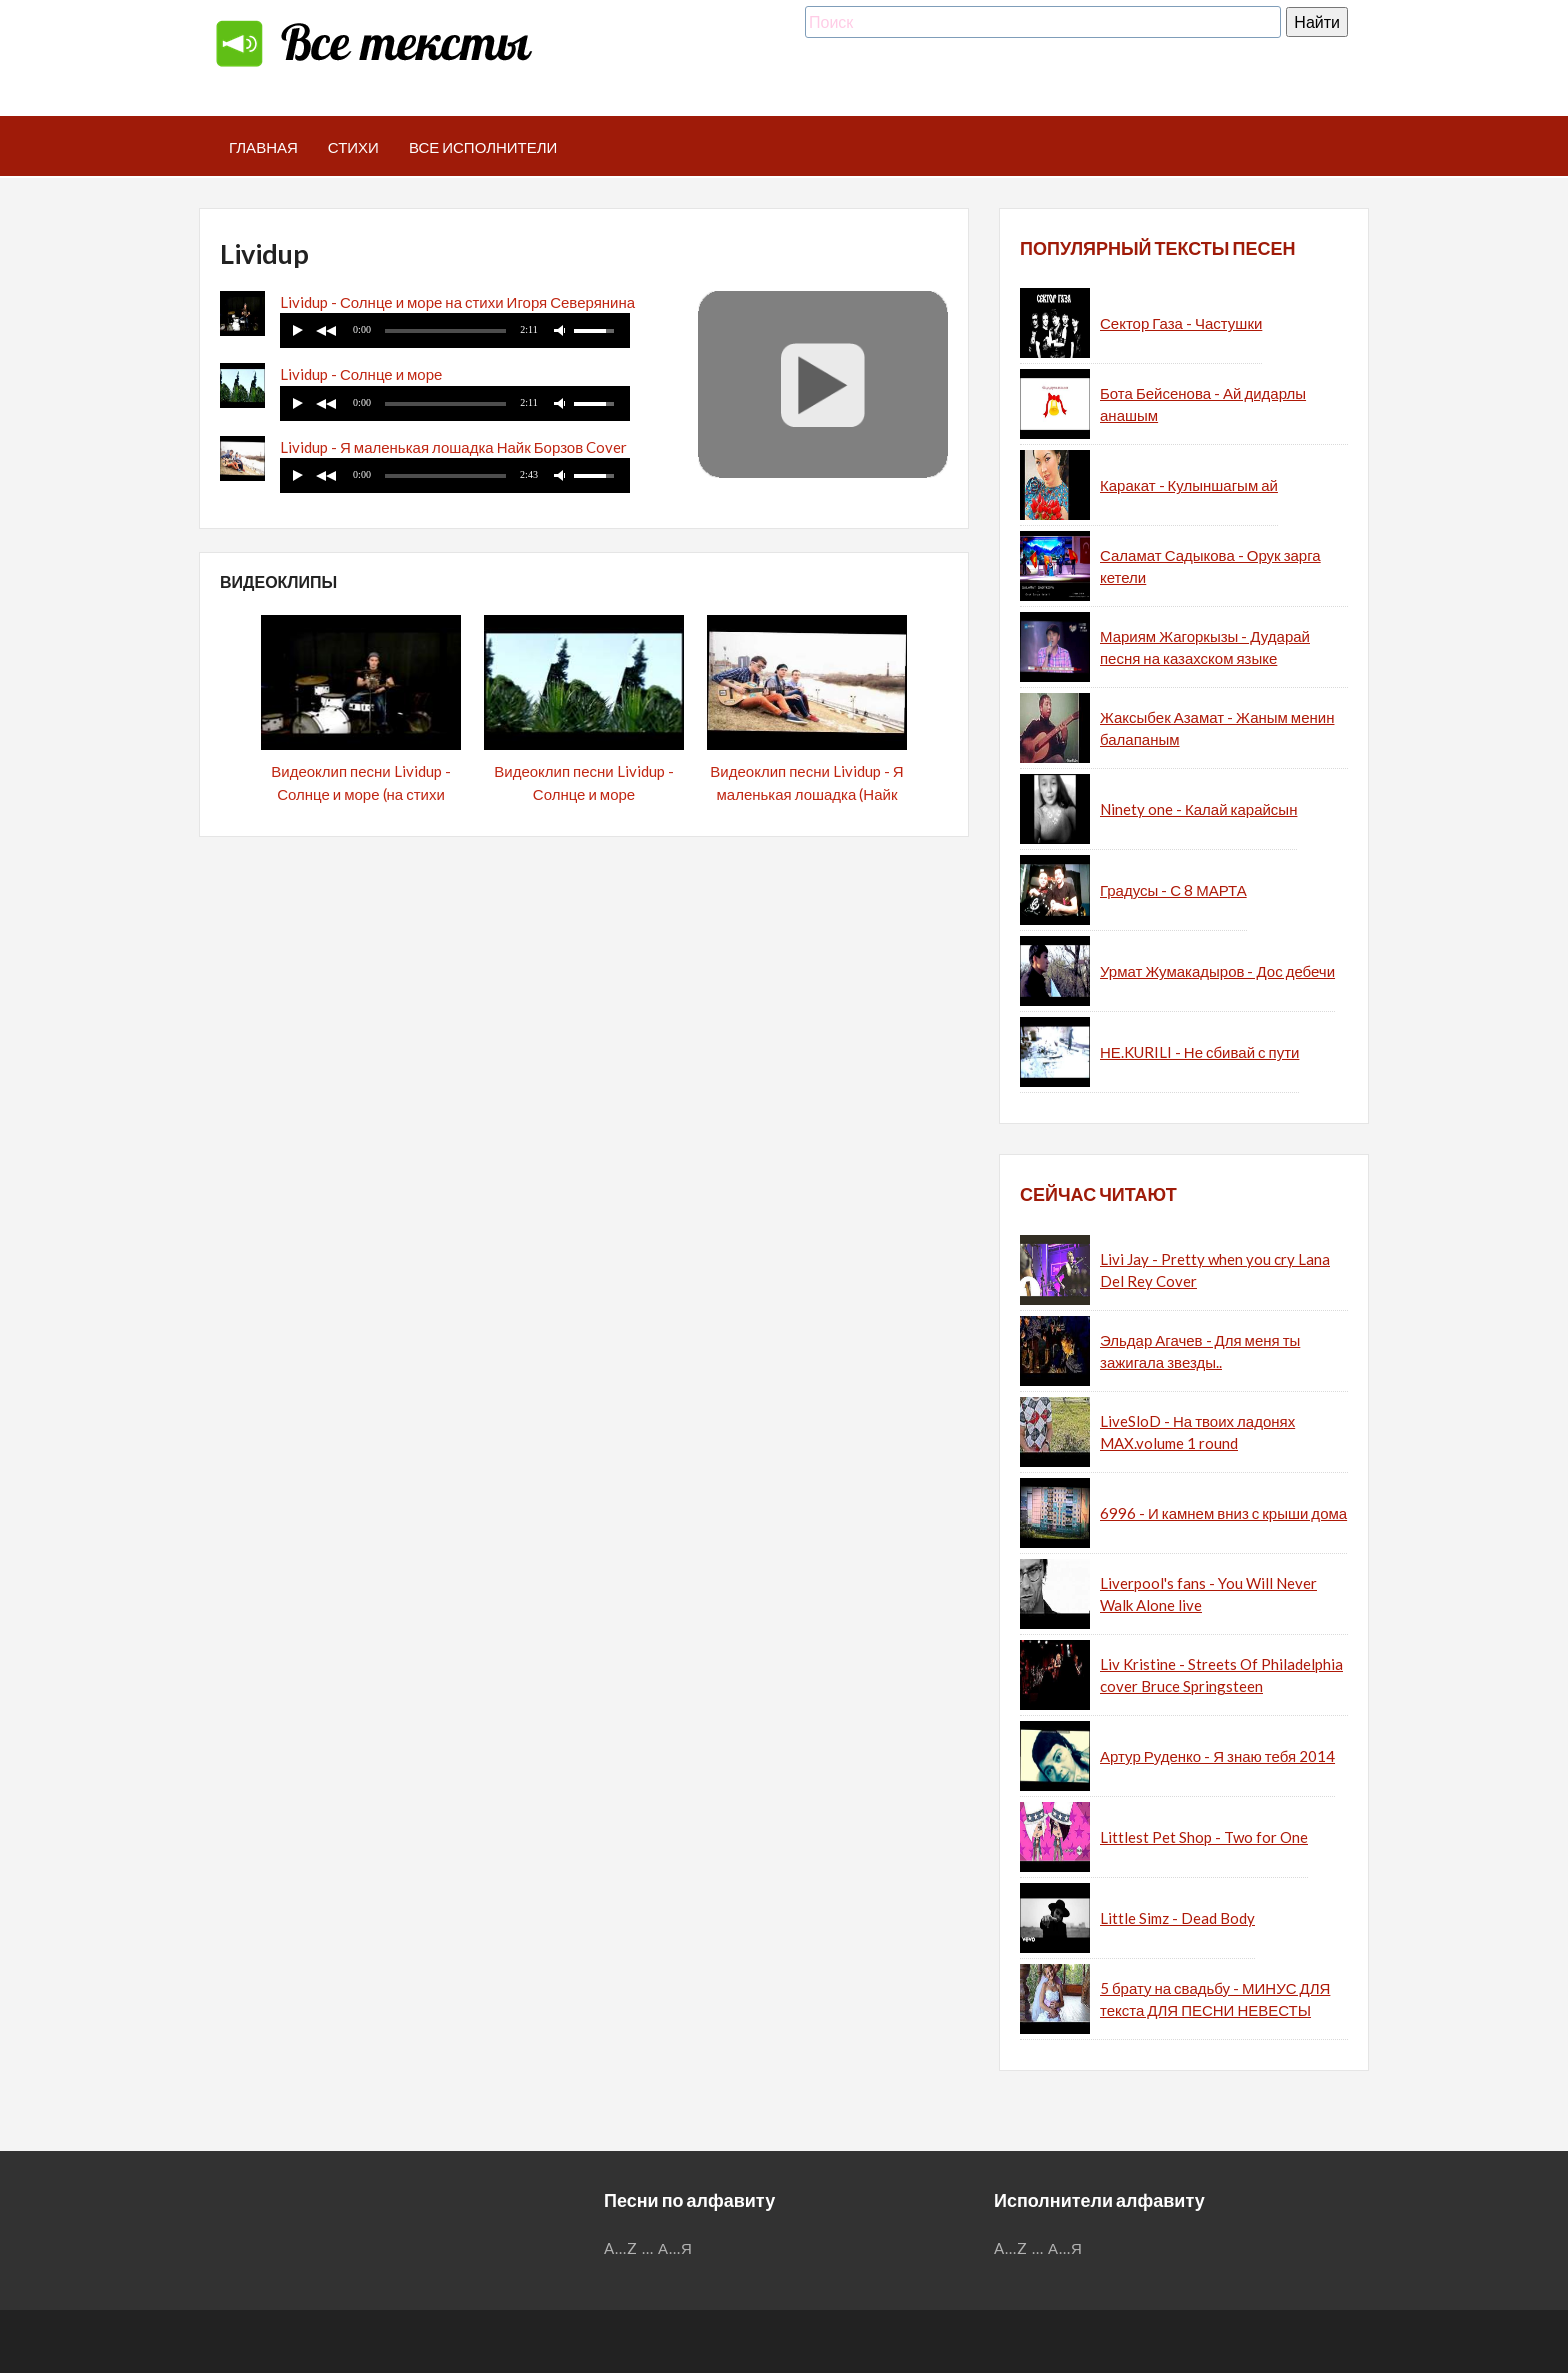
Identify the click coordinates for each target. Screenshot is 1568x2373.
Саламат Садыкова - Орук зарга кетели (1210, 566)
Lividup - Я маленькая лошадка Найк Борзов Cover (453, 447)
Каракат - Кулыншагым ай (1189, 485)
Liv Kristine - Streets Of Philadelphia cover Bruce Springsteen (1221, 1675)
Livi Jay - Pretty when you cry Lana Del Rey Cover (1215, 1270)
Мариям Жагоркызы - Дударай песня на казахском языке (1205, 647)
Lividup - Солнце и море (361, 374)
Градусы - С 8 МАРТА (1173, 890)
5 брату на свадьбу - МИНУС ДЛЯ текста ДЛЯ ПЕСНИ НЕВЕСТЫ (1215, 1999)
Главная (263, 147)
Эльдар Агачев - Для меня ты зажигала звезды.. (1200, 1351)
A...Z (621, 2248)
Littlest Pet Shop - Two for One (1204, 1837)
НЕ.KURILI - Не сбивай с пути (1199, 1052)
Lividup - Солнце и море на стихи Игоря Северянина (457, 302)
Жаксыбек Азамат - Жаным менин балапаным (1217, 728)
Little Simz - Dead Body (1177, 1918)
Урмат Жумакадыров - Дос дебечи (1217, 971)
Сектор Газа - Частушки (1181, 323)
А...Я (675, 2248)
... (648, 2248)
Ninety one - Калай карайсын (1198, 809)
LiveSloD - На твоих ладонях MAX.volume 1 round (1197, 1432)
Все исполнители (483, 147)
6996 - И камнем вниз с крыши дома (1223, 1513)
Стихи (353, 147)
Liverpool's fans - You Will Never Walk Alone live (1208, 1594)
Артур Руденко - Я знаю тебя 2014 (1217, 1756)
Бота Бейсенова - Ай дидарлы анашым (1203, 404)
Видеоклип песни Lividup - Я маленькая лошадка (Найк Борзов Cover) (806, 793)
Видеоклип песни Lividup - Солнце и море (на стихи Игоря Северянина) (360, 793)
